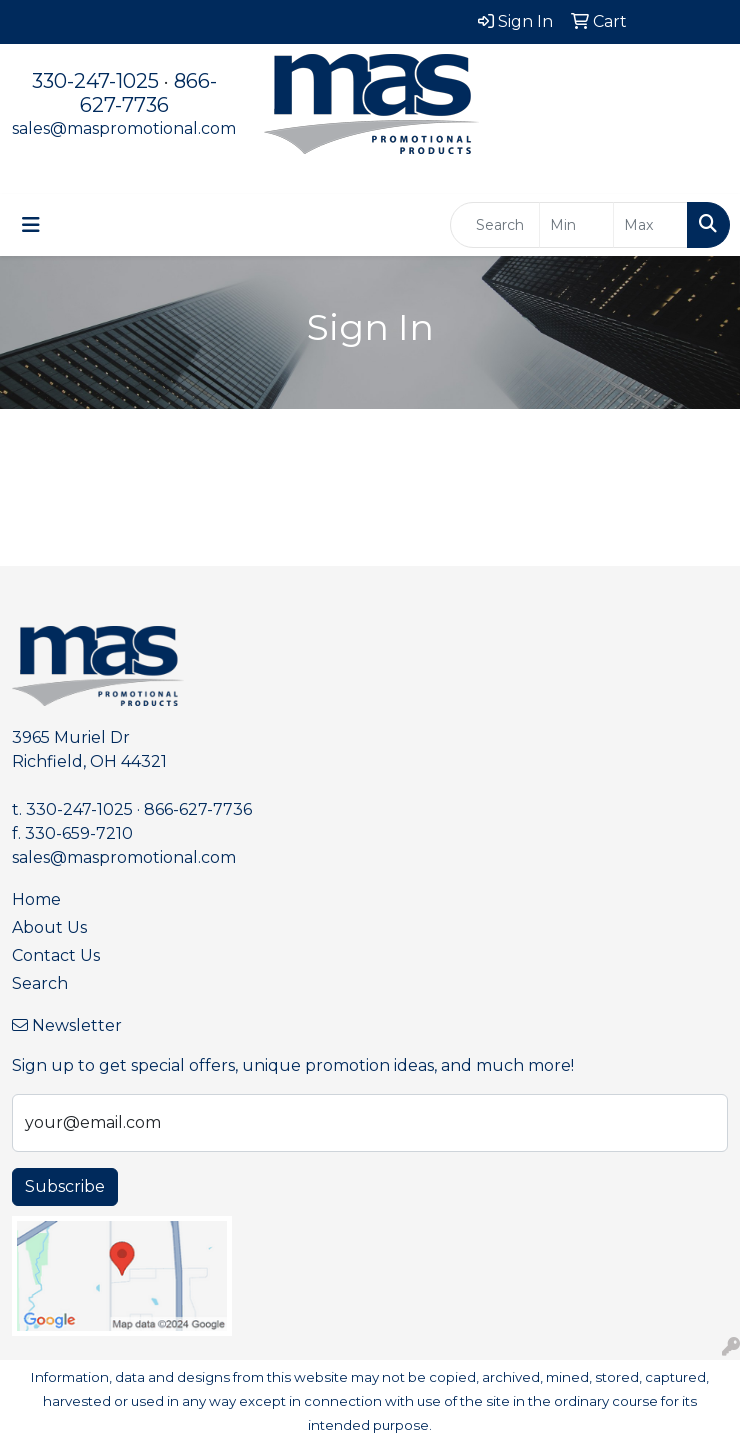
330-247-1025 (95, 81)
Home (36, 899)
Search (40, 983)
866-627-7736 (148, 93)
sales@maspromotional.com (124, 128)
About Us (49, 927)
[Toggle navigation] (31, 225)
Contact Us (56, 955)
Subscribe (65, 1186)
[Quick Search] (495, 225)
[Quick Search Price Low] (576, 225)
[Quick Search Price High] (650, 225)
